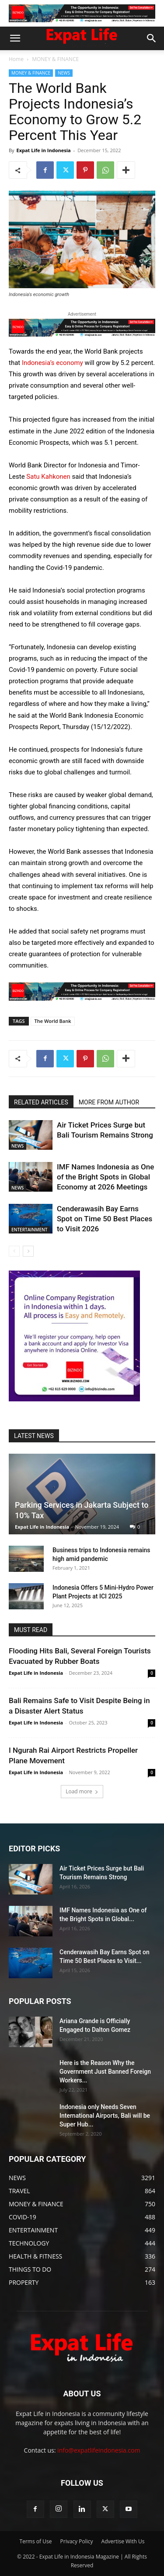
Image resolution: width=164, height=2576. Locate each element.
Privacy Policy (76, 2541)
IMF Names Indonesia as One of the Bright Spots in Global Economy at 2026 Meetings (105, 1176)
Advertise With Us (123, 2541)
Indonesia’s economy (53, 363)
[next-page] (28, 1251)
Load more (82, 1791)
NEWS (64, 73)
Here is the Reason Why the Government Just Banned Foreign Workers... (105, 2071)
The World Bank (53, 1021)
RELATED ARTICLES (41, 1102)
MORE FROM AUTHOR (109, 1102)
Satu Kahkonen (47, 476)
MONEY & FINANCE (55, 59)
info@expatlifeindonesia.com (98, 2450)
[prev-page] (14, 1251)
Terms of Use (36, 2541)
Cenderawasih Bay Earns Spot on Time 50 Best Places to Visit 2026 (104, 1218)
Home (16, 59)
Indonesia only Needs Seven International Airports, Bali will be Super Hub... (104, 2115)
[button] (15, 38)
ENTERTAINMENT (29, 1230)
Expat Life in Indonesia (43, 150)
